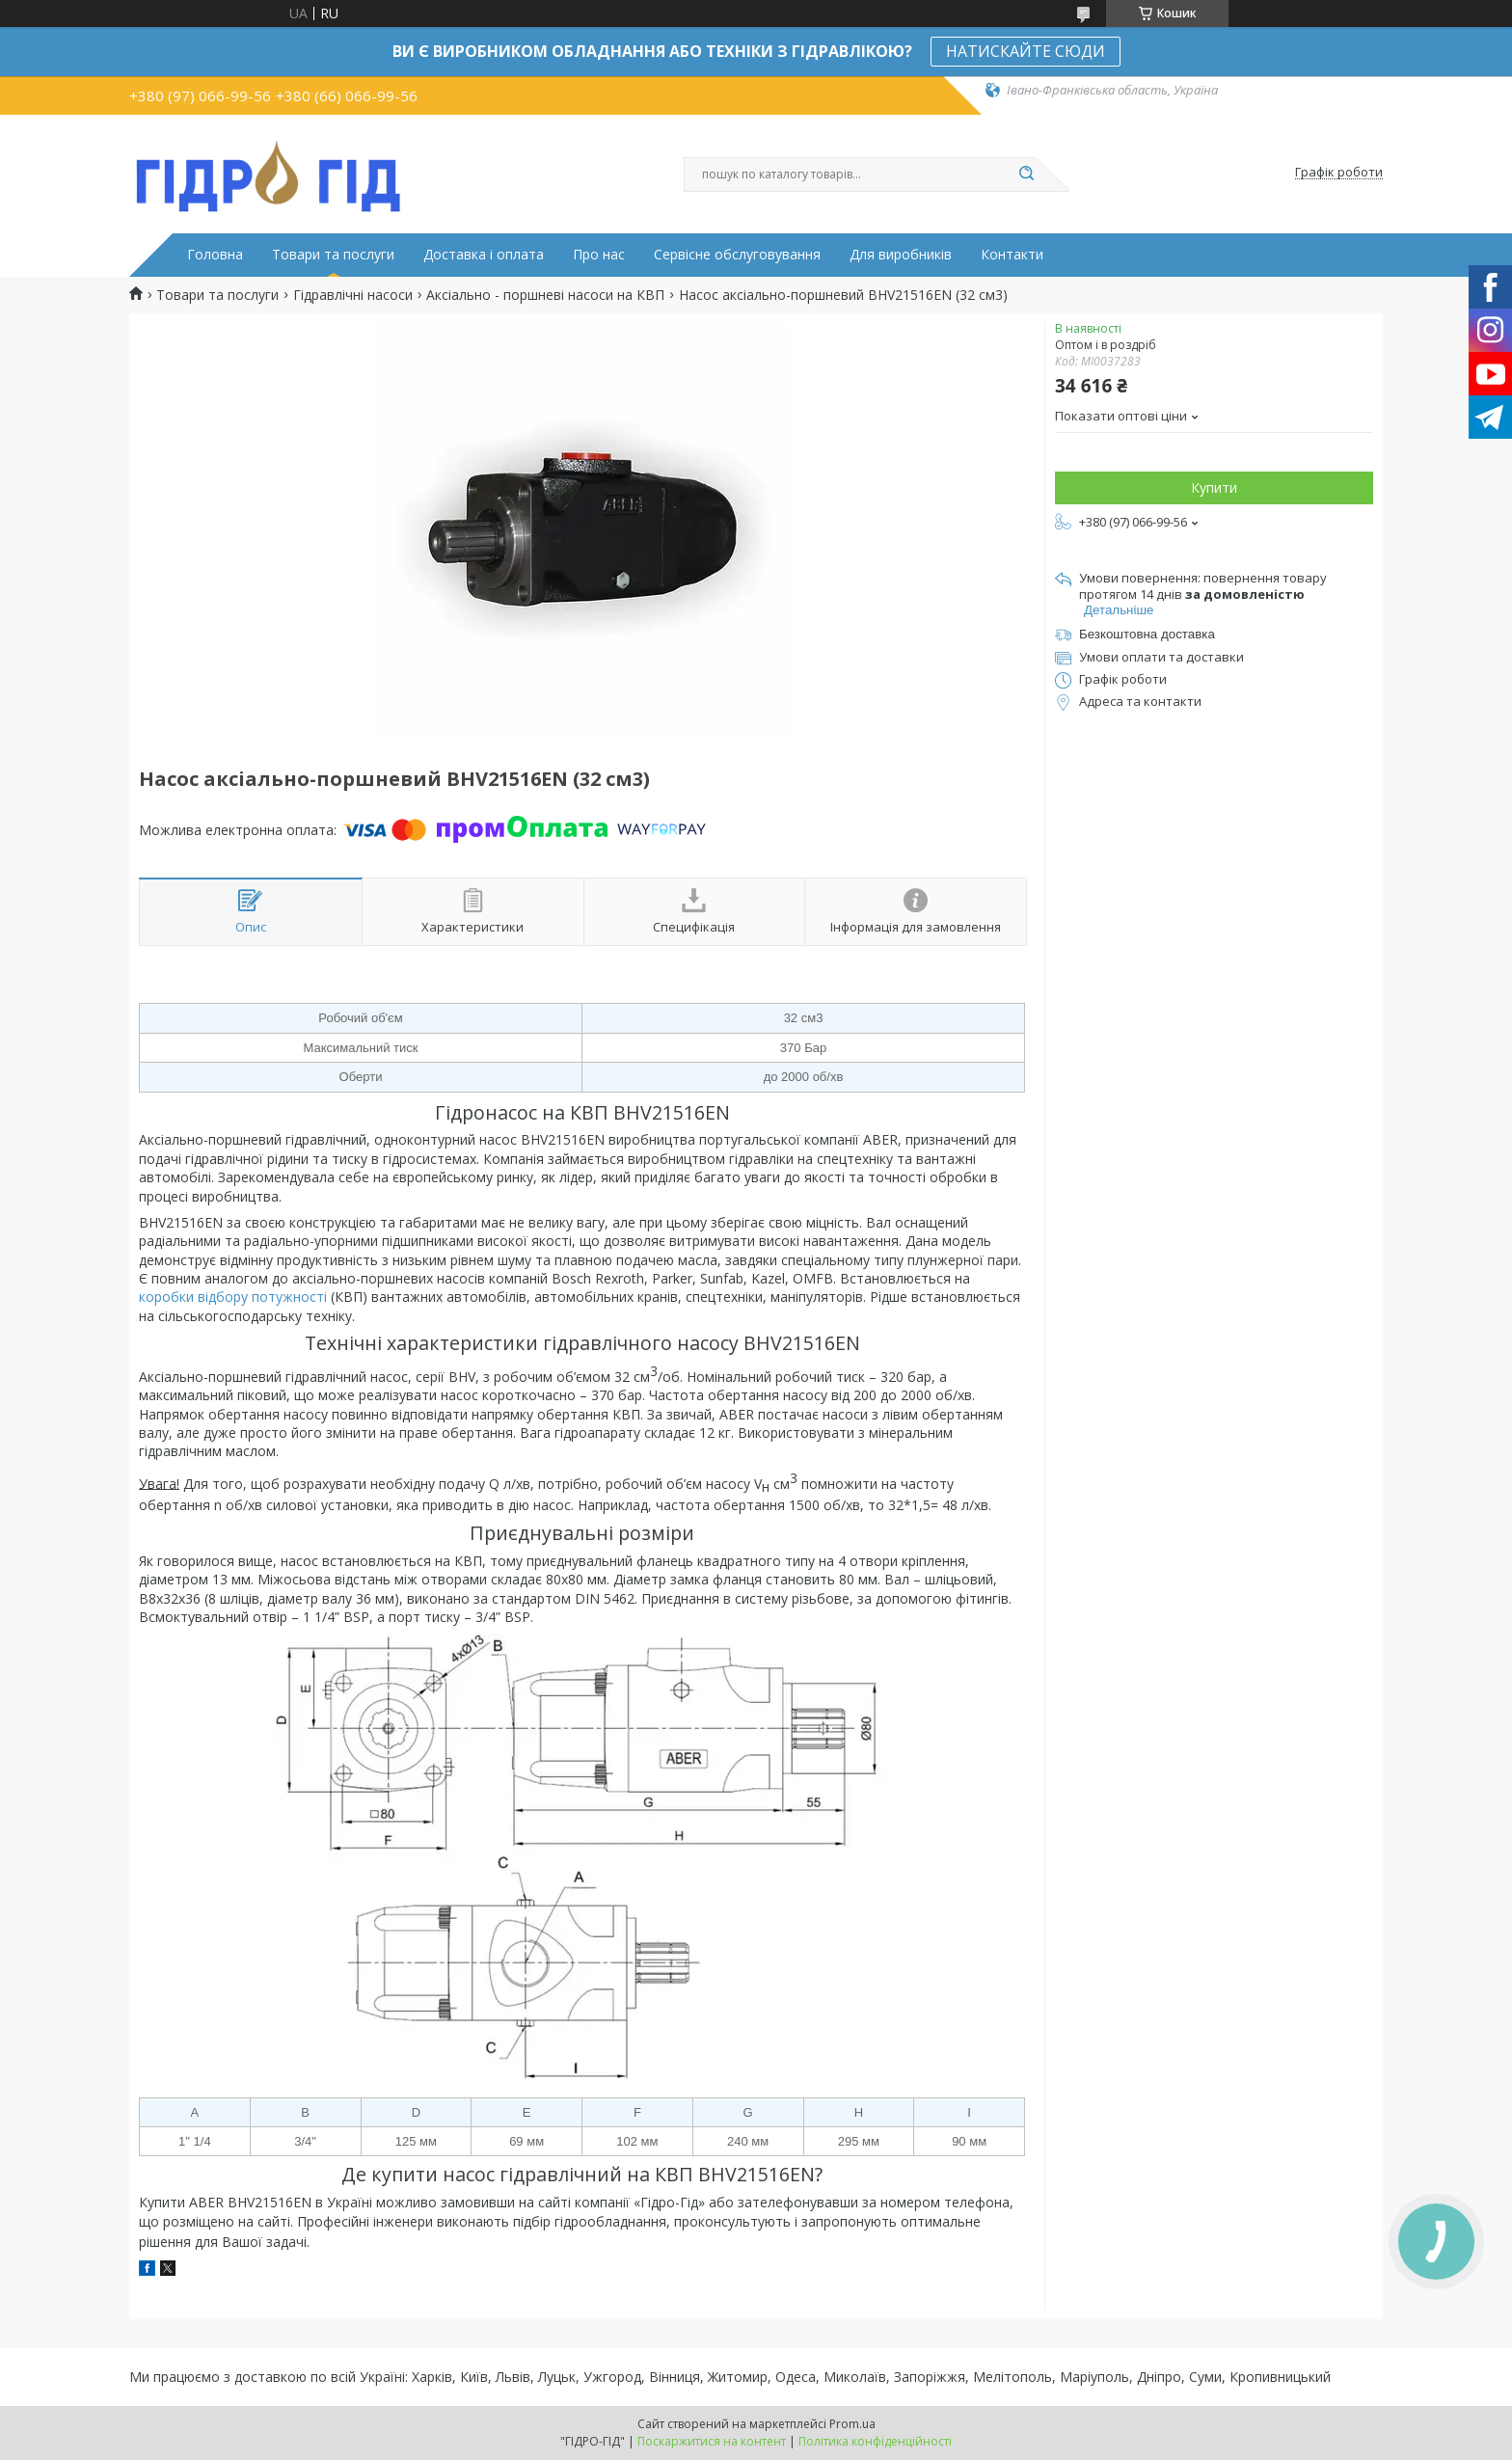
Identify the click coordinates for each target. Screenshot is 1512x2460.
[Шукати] (1026, 174)
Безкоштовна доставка (1147, 634)
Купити (1214, 487)
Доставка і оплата (483, 254)
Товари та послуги (333, 254)
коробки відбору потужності (233, 1296)
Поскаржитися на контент (711, 2441)
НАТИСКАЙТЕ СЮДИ (1025, 51)
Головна (215, 254)
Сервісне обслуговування (737, 254)
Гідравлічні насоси (353, 295)
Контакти (1012, 254)
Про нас (599, 254)
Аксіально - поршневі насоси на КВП (545, 295)
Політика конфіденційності (875, 2441)
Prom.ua (852, 2424)
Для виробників (901, 254)
